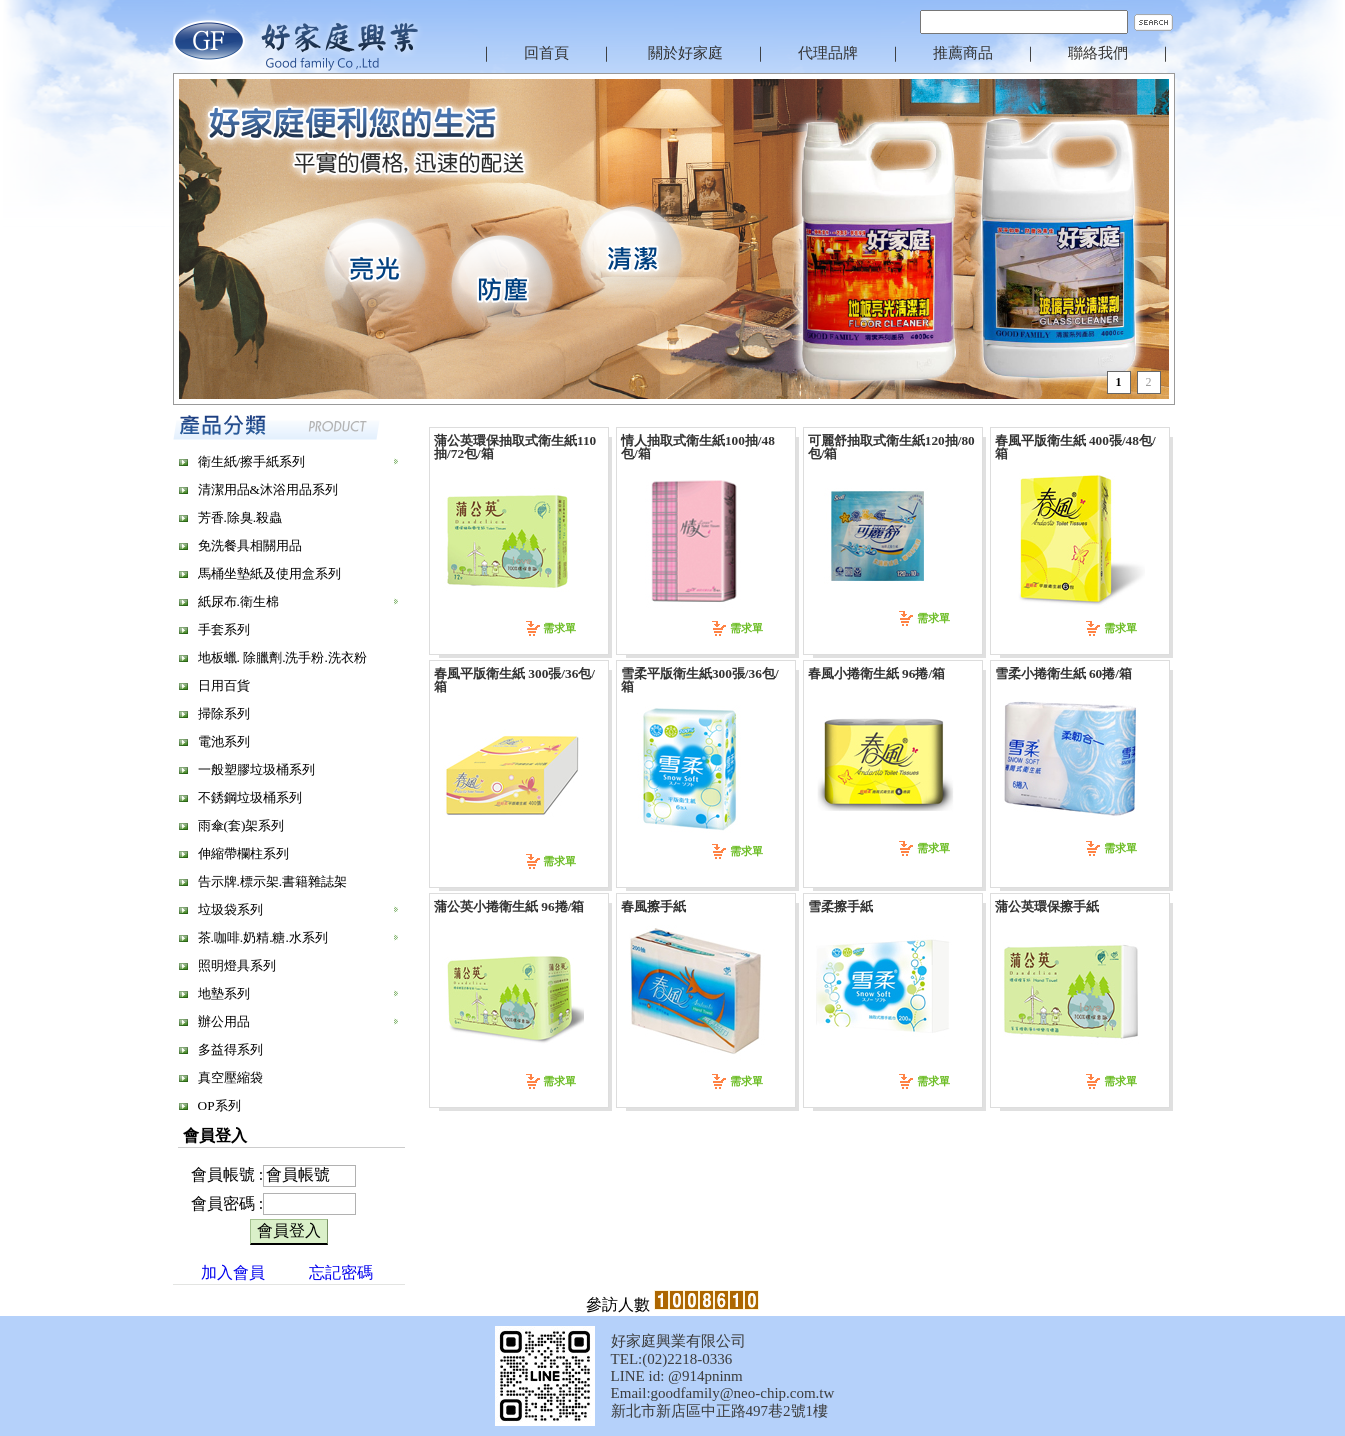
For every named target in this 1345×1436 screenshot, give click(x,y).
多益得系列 (230, 1049)
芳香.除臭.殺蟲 (240, 517)
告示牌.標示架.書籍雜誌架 (273, 881)
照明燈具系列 (237, 965)
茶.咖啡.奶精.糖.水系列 (263, 937)
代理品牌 (828, 53)
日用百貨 (224, 685)
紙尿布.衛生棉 (238, 601)
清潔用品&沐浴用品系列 (268, 489)
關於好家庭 (685, 53)
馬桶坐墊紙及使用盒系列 (269, 573)
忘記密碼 (341, 1272)
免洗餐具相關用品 (250, 545)
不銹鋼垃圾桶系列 (250, 797)
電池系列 (224, 741)
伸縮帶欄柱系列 (243, 853)
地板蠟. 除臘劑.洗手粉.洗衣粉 (282, 657)
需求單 (559, 628)
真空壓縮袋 (230, 1077)
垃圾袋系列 (230, 909)
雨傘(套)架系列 (241, 825)
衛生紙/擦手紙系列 (252, 461)
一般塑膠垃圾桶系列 (256, 769)
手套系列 (224, 629)
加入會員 (233, 1272)
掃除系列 (224, 713)
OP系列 (219, 1105)
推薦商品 (963, 53)
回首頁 (546, 53)
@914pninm (705, 1376)
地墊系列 (224, 993)
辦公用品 (224, 1021)
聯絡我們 (1098, 53)
